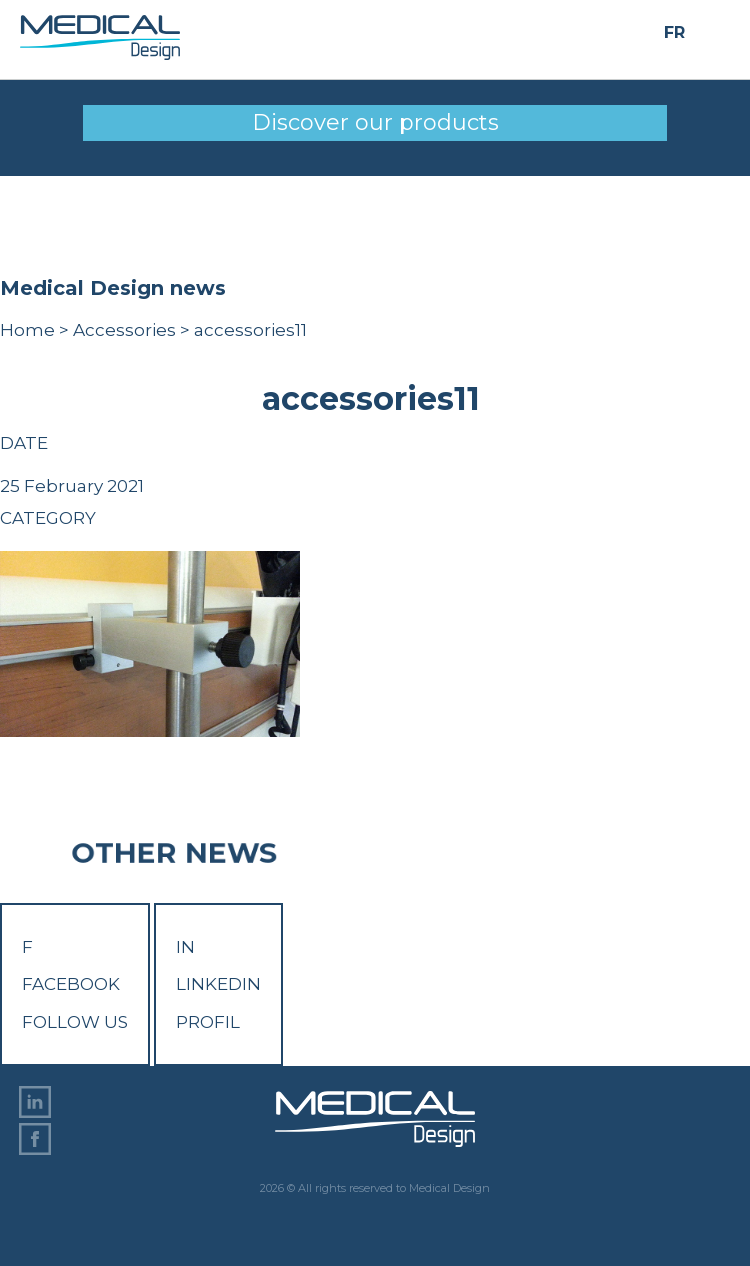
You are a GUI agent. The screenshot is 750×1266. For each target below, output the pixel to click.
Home (27, 330)
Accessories (124, 330)
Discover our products (375, 122)
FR (674, 32)
